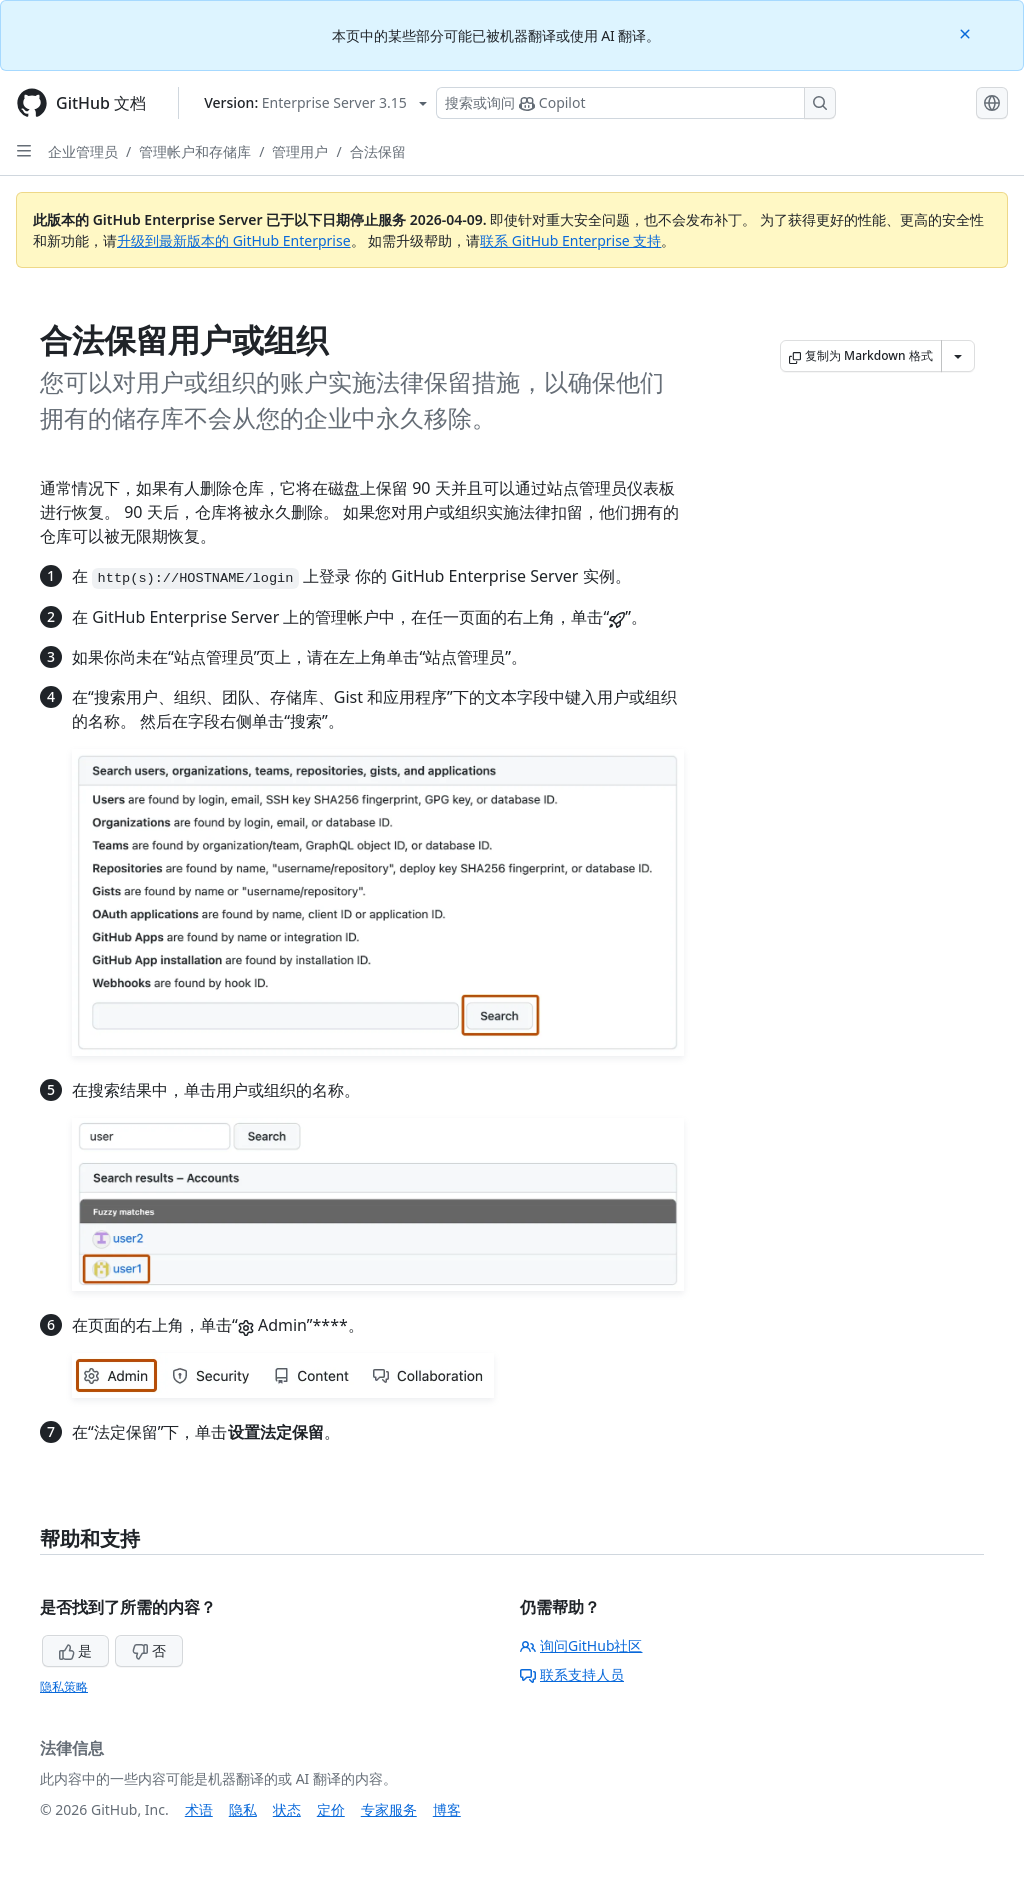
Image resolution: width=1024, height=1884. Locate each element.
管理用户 (300, 151)
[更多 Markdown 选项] (958, 356)
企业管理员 (83, 151)
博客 (447, 1809)
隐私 (243, 1809)
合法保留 (378, 151)
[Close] (967, 32)
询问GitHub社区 (581, 1645)
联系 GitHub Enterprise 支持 (570, 240)
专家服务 (389, 1809)
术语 (199, 1809)
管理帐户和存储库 (195, 151)
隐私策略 (64, 1686)
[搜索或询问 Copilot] (636, 103)
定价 (331, 1809)
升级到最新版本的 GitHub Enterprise (234, 240)
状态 (287, 1809)
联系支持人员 (572, 1674)
